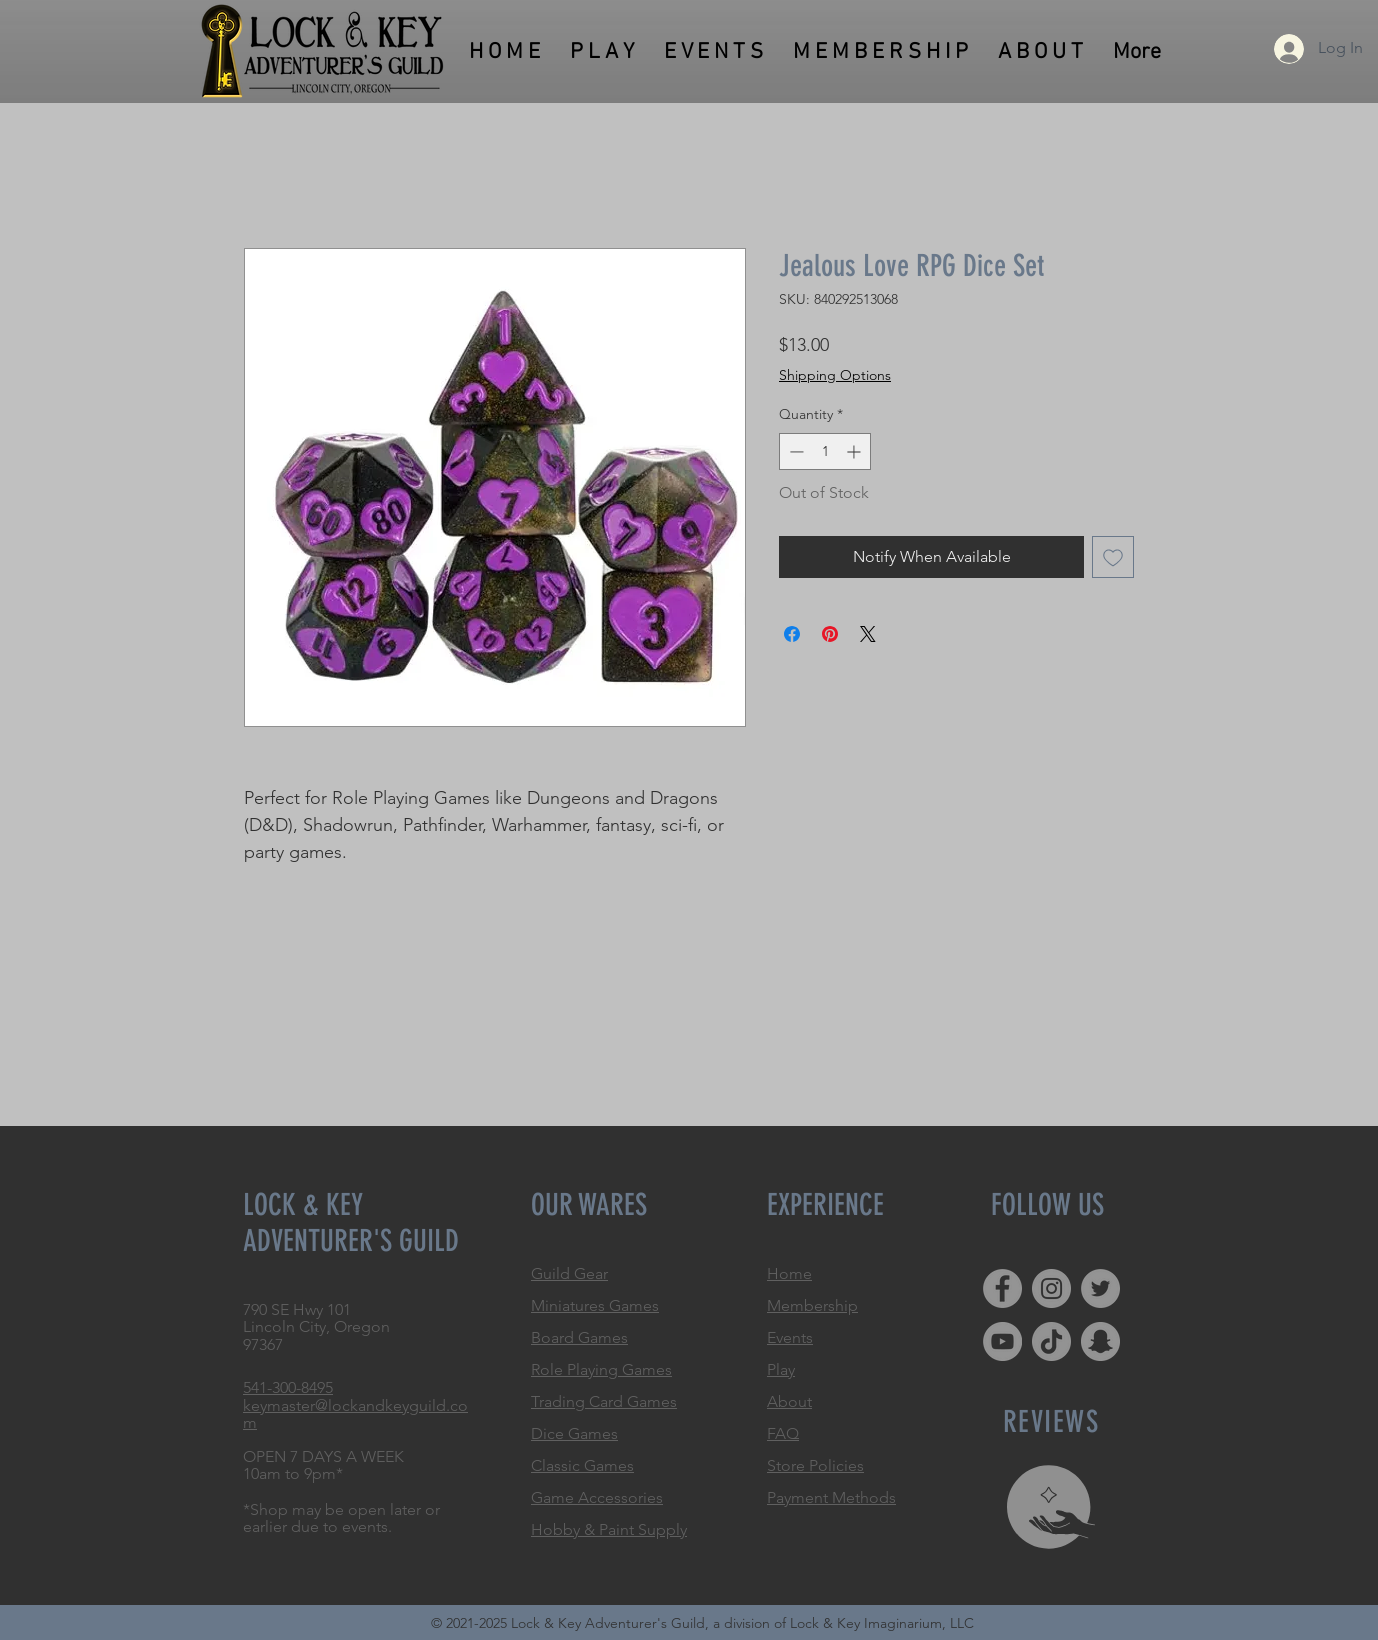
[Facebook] (1002, 1288)
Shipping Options (835, 375)
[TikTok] (1051, 1341)
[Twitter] (1100, 1288)
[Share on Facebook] (792, 634)
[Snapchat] (1100, 1341)
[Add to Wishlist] (1113, 557)
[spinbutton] (825, 451)
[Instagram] (1051, 1288)
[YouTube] (1002, 1341)
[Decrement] (794, 451)
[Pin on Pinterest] (830, 634)
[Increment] (855, 451)
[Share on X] (868, 634)
